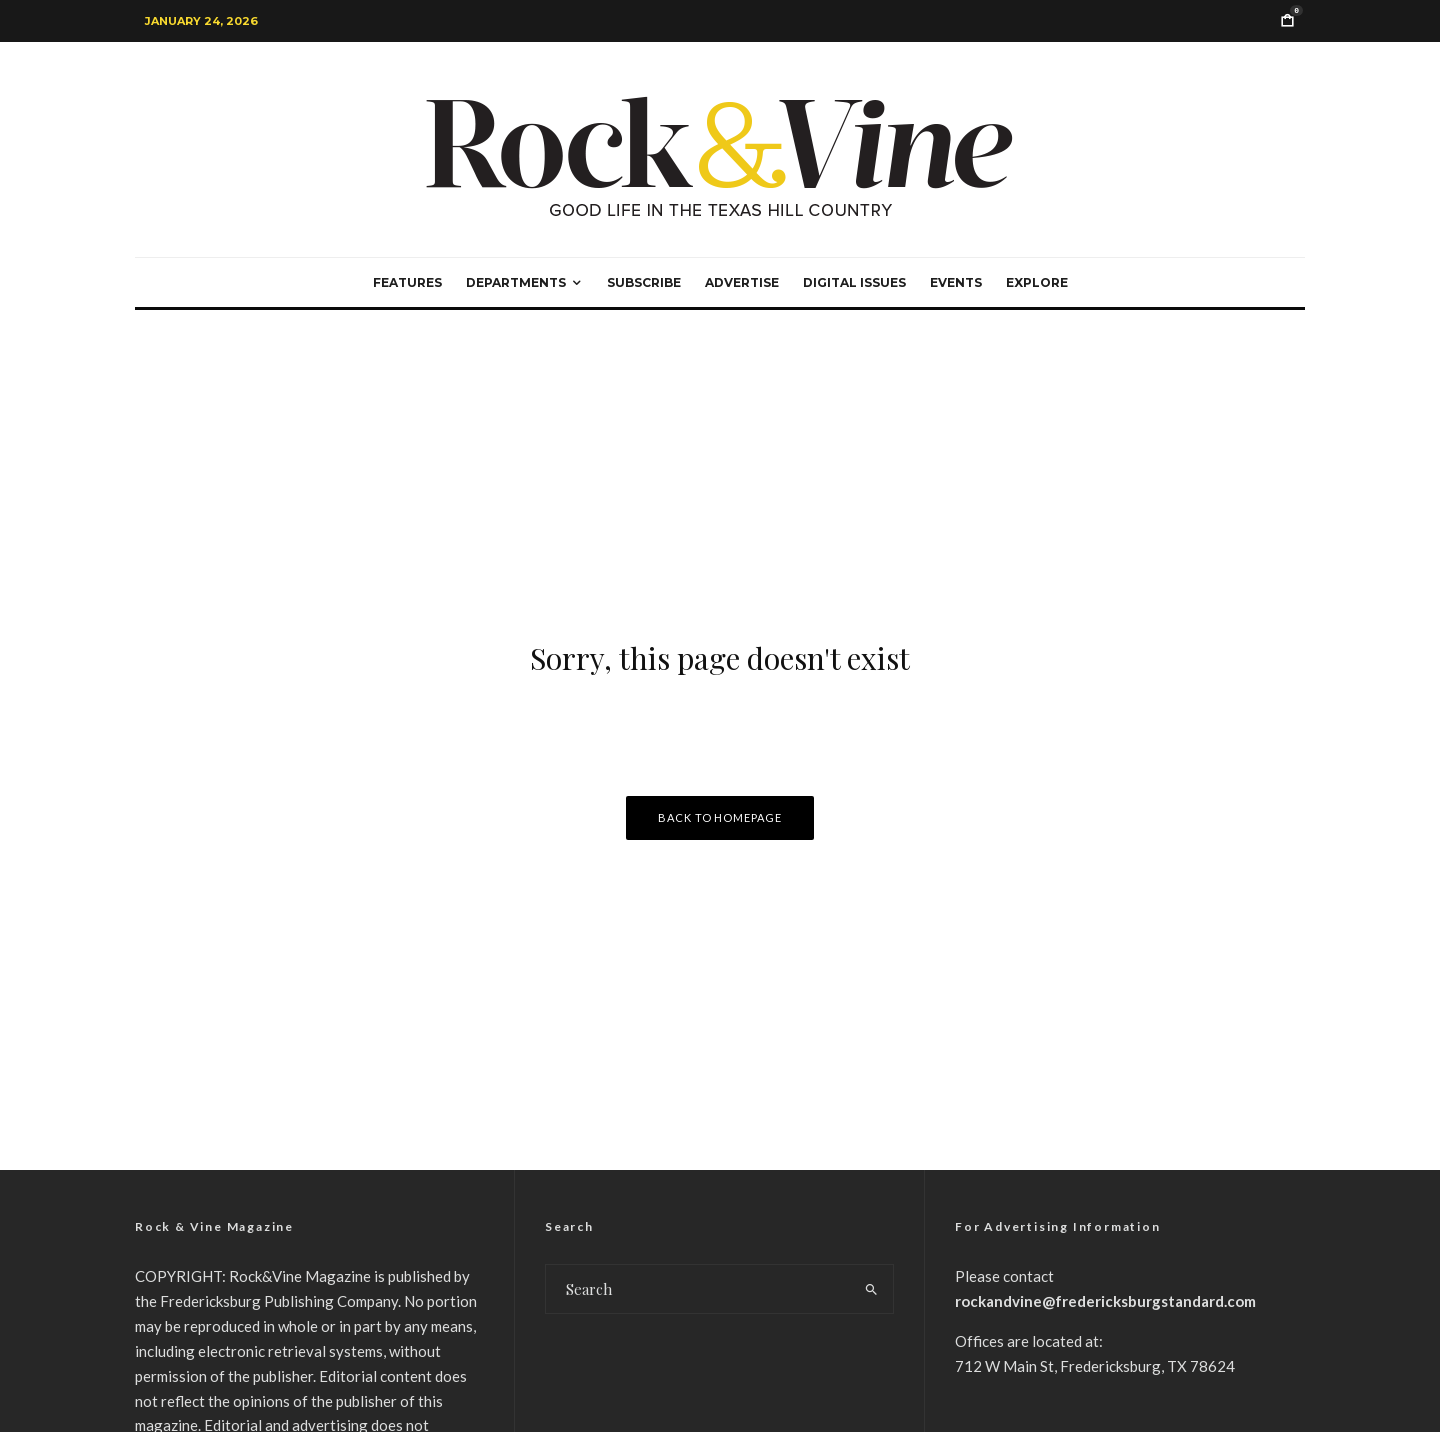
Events (956, 282)
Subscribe (644, 282)
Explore (1037, 282)
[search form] (698, 1289)
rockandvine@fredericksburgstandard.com (1105, 1301)
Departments (516, 282)
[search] (871, 1289)
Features (407, 282)
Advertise (742, 282)
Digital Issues (854, 282)
